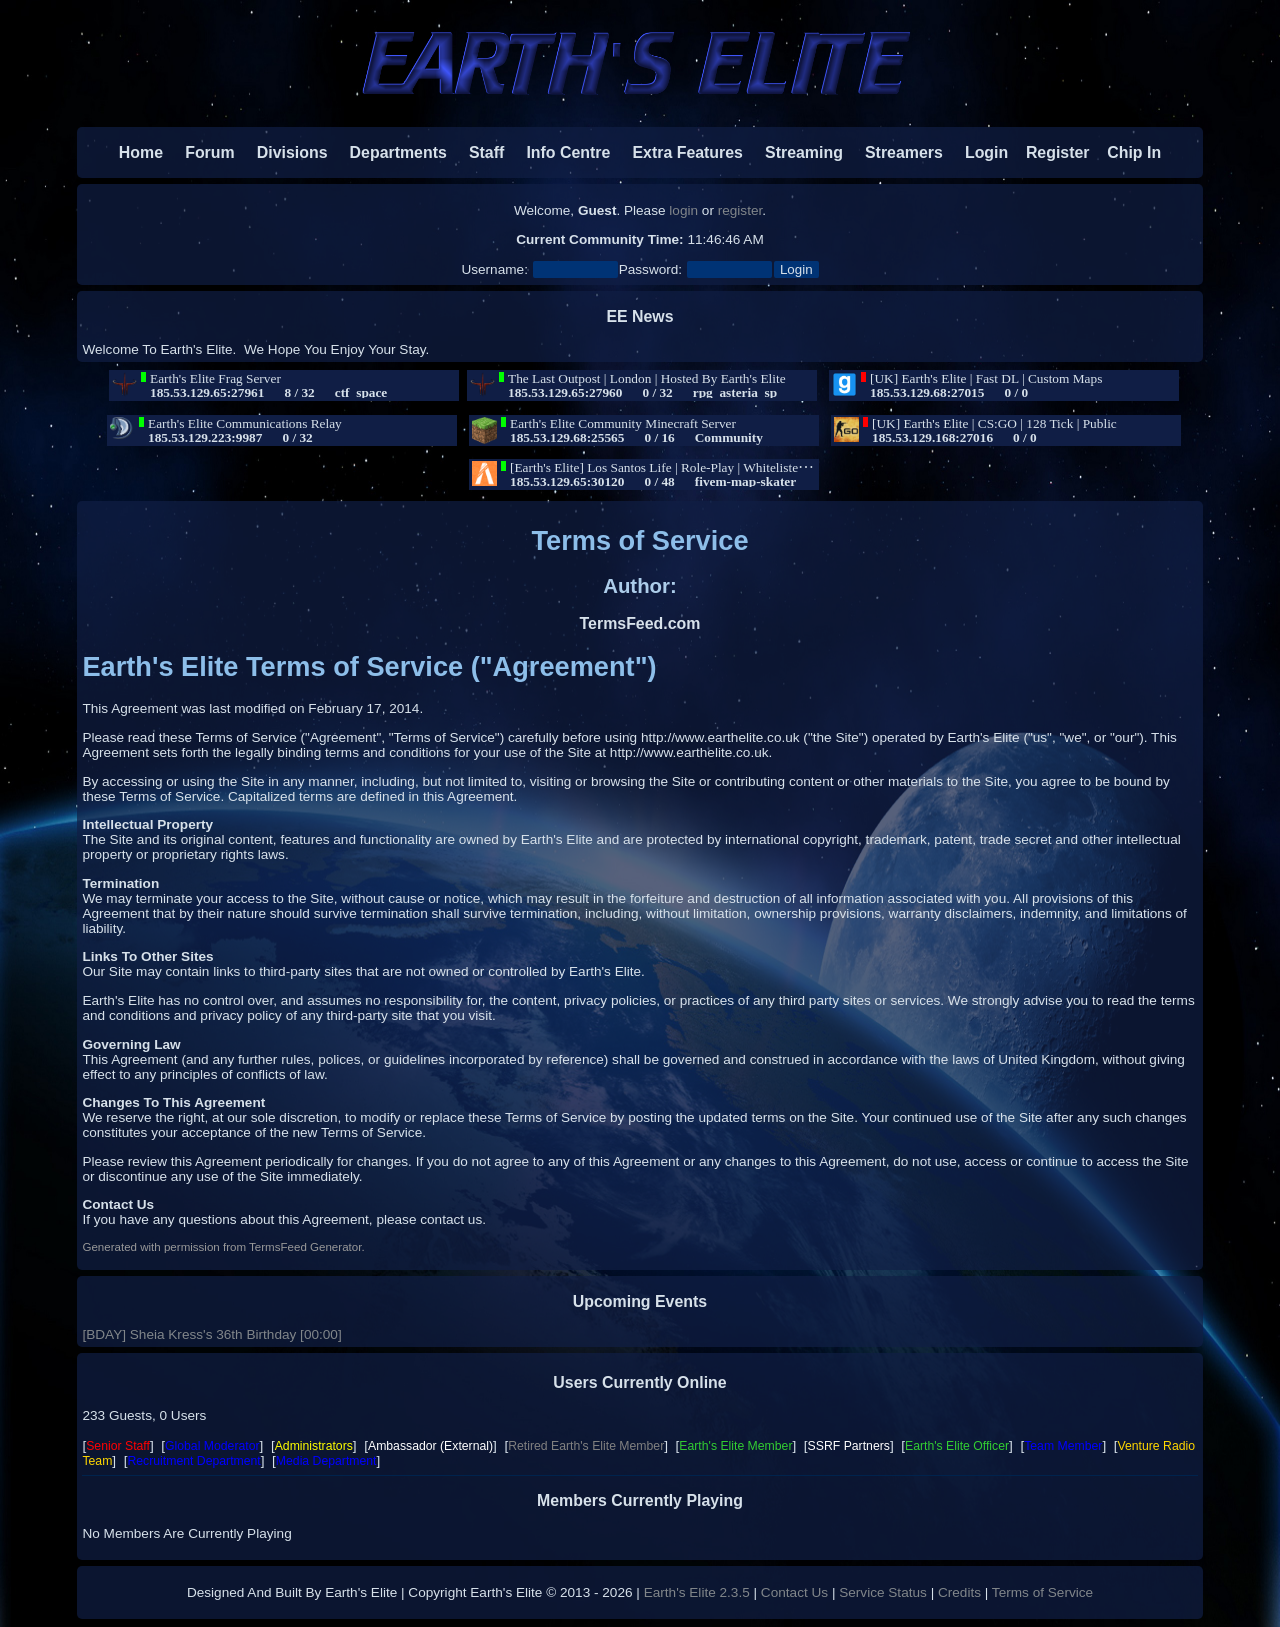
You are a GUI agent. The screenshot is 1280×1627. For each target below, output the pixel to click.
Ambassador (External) (430, 1446)
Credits (959, 1592)
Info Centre (560, 152)
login (683, 210)
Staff (477, 152)
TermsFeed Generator (305, 1247)
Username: (494, 269)
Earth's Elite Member (735, 1446)
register (740, 210)
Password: (650, 269)
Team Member (1063, 1446)
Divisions (292, 152)
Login (977, 152)
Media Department (326, 1461)
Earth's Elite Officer (957, 1446)
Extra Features (687, 152)
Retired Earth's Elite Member (586, 1446)
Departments (398, 152)
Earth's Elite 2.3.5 (697, 1592)
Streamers (904, 152)
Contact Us (794, 1592)
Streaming (804, 152)
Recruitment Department (193, 1461)
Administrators (314, 1446)
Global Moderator (212, 1446)
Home (141, 152)
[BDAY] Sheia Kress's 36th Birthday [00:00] (211, 1334)
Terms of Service (1042, 1592)
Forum (200, 152)
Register (1048, 152)
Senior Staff (118, 1446)
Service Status (883, 1592)
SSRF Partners (849, 1446)
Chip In (1126, 152)
